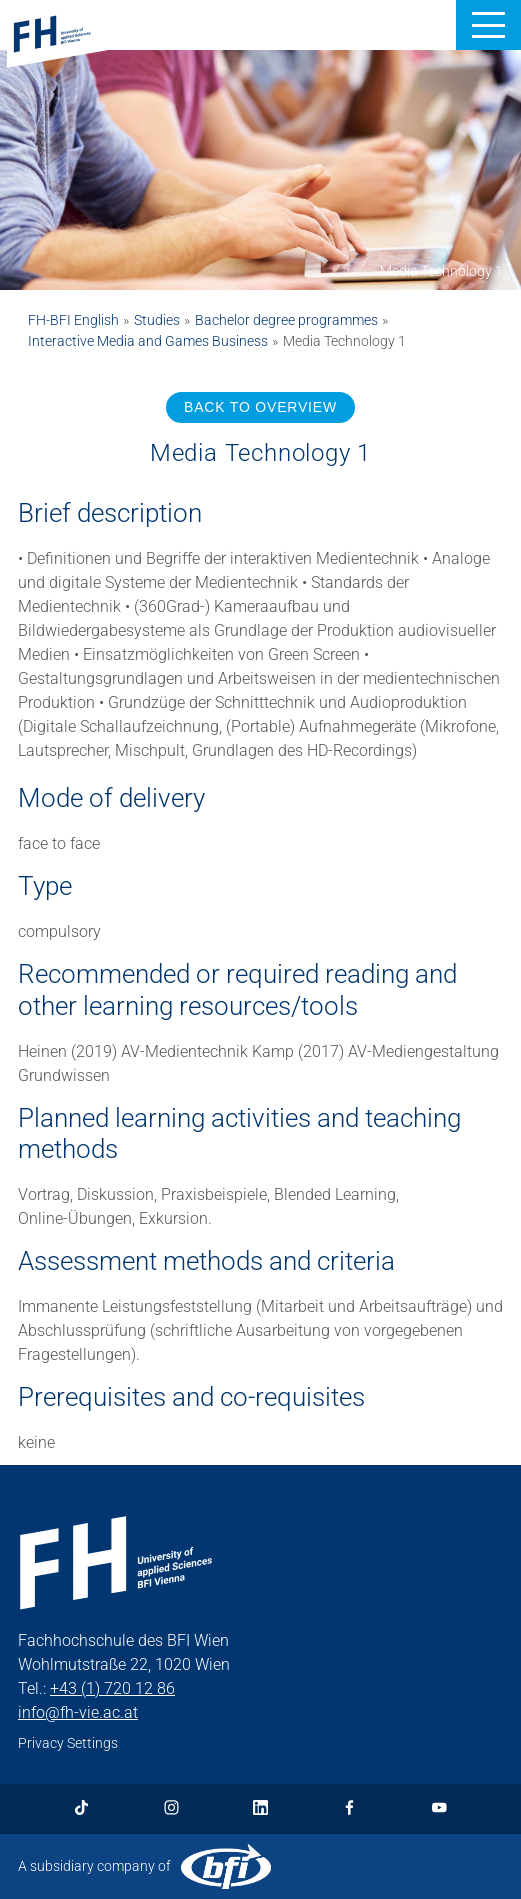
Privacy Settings (68, 1743)
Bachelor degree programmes (286, 320)
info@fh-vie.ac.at (78, 1712)
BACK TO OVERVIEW (260, 407)
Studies (157, 320)
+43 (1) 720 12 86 (112, 1688)
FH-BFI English (73, 320)
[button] (488, 25)
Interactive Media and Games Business (148, 341)
